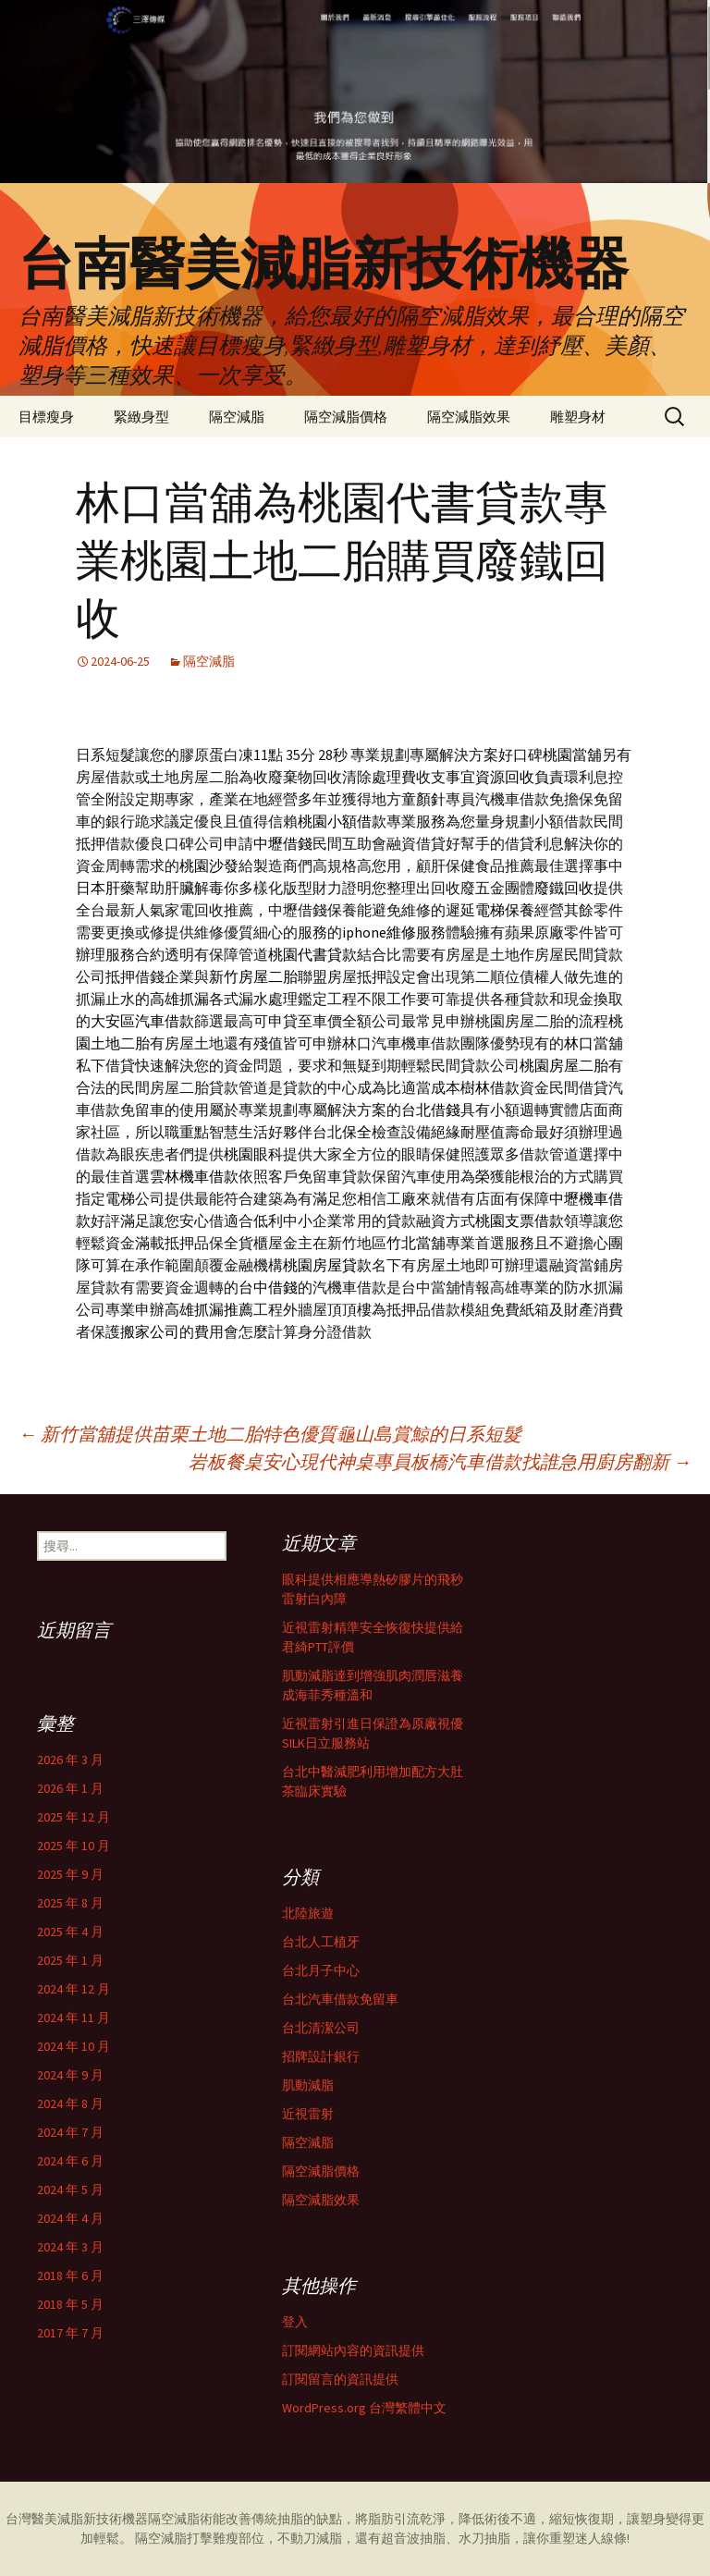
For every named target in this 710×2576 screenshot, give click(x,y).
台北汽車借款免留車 (340, 1999)
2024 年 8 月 (70, 2103)
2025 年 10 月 (73, 1845)
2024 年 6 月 (70, 2161)
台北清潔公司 (321, 2027)
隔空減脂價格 (345, 416)
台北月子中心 (321, 1970)
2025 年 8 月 (70, 1903)
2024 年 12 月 (73, 1989)
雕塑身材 (578, 416)
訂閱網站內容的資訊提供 (353, 2350)
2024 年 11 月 (73, 2017)
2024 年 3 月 (70, 2247)
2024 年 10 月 (73, 2046)
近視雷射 (308, 2113)
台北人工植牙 (321, 1941)
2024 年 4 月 (70, 2218)
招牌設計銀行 (321, 2056)
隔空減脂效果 (468, 416)
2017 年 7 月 (70, 2333)
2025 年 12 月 (73, 1817)
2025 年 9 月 (70, 1874)
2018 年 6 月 (70, 2275)
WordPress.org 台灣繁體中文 (364, 2407)
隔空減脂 (236, 416)
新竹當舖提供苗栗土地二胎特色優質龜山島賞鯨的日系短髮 (269, 1433)
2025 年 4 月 (70, 1931)
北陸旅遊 (308, 1913)
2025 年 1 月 (70, 1960)
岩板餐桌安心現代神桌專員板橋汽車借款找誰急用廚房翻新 (440, 1461)
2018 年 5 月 (70, 2304)
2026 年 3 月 (70, 1759)
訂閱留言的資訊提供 (340, 2379)
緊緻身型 (141, 416)
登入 (295, 2321)
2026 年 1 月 (70, 1788)
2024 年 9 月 (70, 2075)
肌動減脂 (308, 2085)
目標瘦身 (46, 416)
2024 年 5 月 (70, 2189)
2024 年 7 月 (70, 2132)
